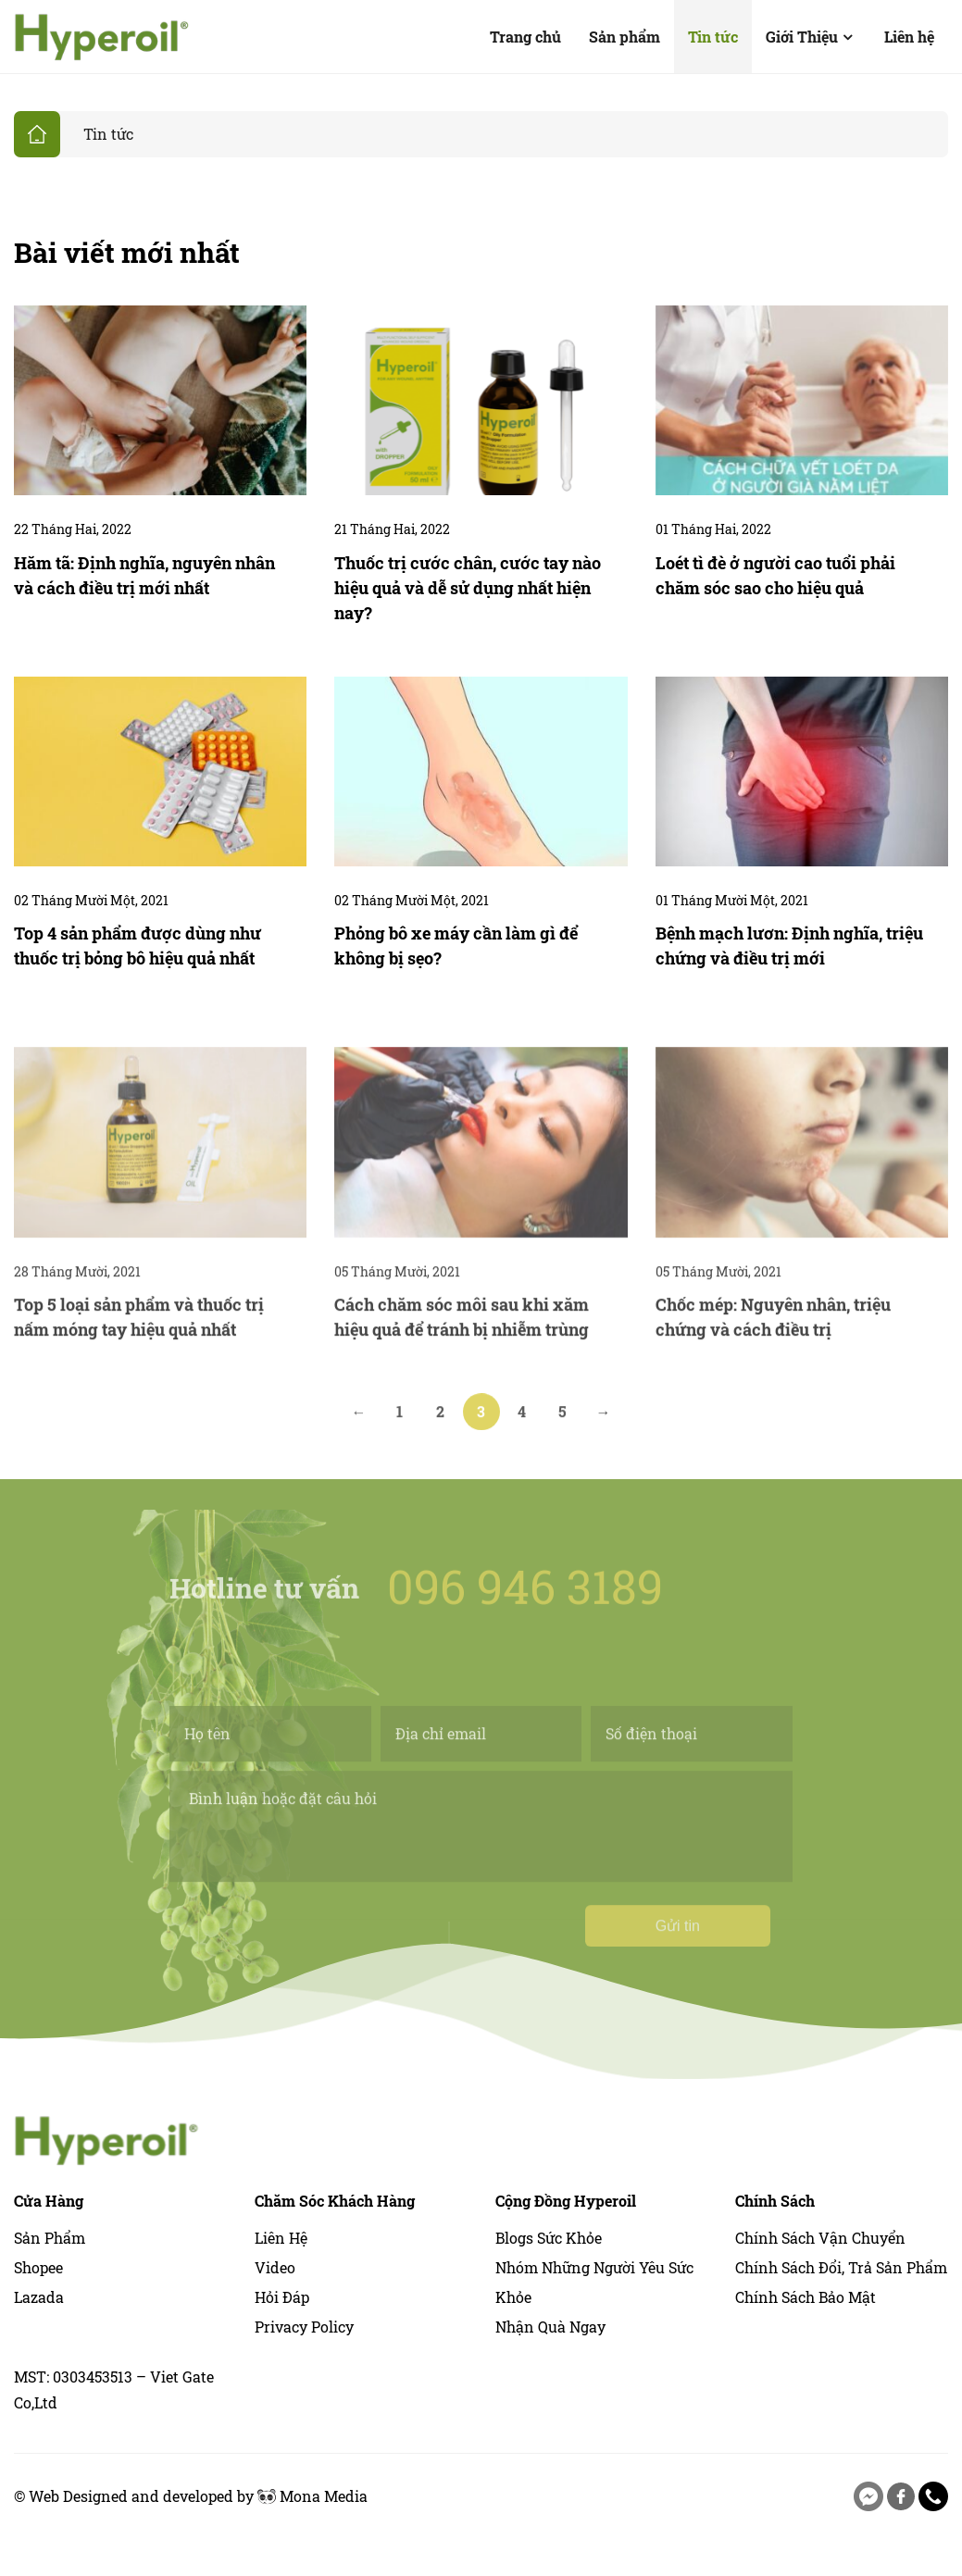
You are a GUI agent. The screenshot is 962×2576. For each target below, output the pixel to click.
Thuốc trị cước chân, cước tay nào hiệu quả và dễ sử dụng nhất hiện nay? (467, 588)
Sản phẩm (624, 36)
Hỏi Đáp (282, 2297)
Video (275, 2267)
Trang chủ (525, 36)
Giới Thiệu (811, 36)
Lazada (39, 2297)
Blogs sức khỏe (548, 2237)
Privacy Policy (304, 2326)
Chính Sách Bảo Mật (805, 2297)
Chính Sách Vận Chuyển (820, 2237)
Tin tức (713, 36)
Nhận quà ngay (550, 2326)
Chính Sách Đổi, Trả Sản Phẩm (841, 2267)
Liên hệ (909, 36)
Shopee (38, 2267)
